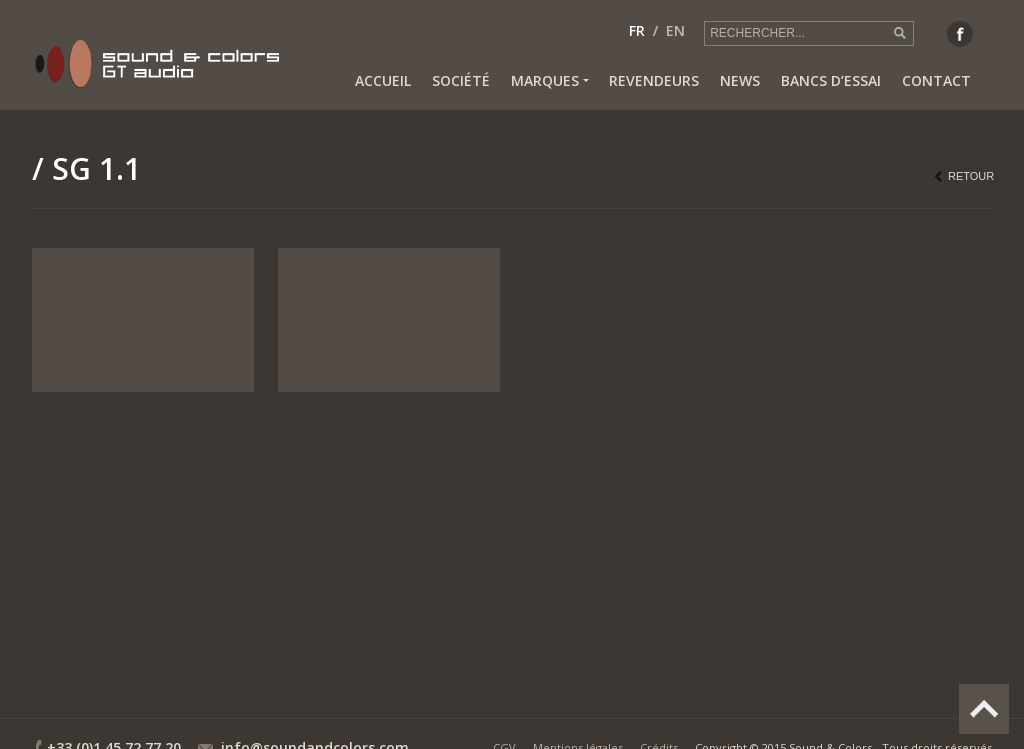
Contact (936, 80)
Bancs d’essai (831, 80)
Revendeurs (654, 80)
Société (461, 80)
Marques (549, 81)
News (740, 80)
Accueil (383, 80)
